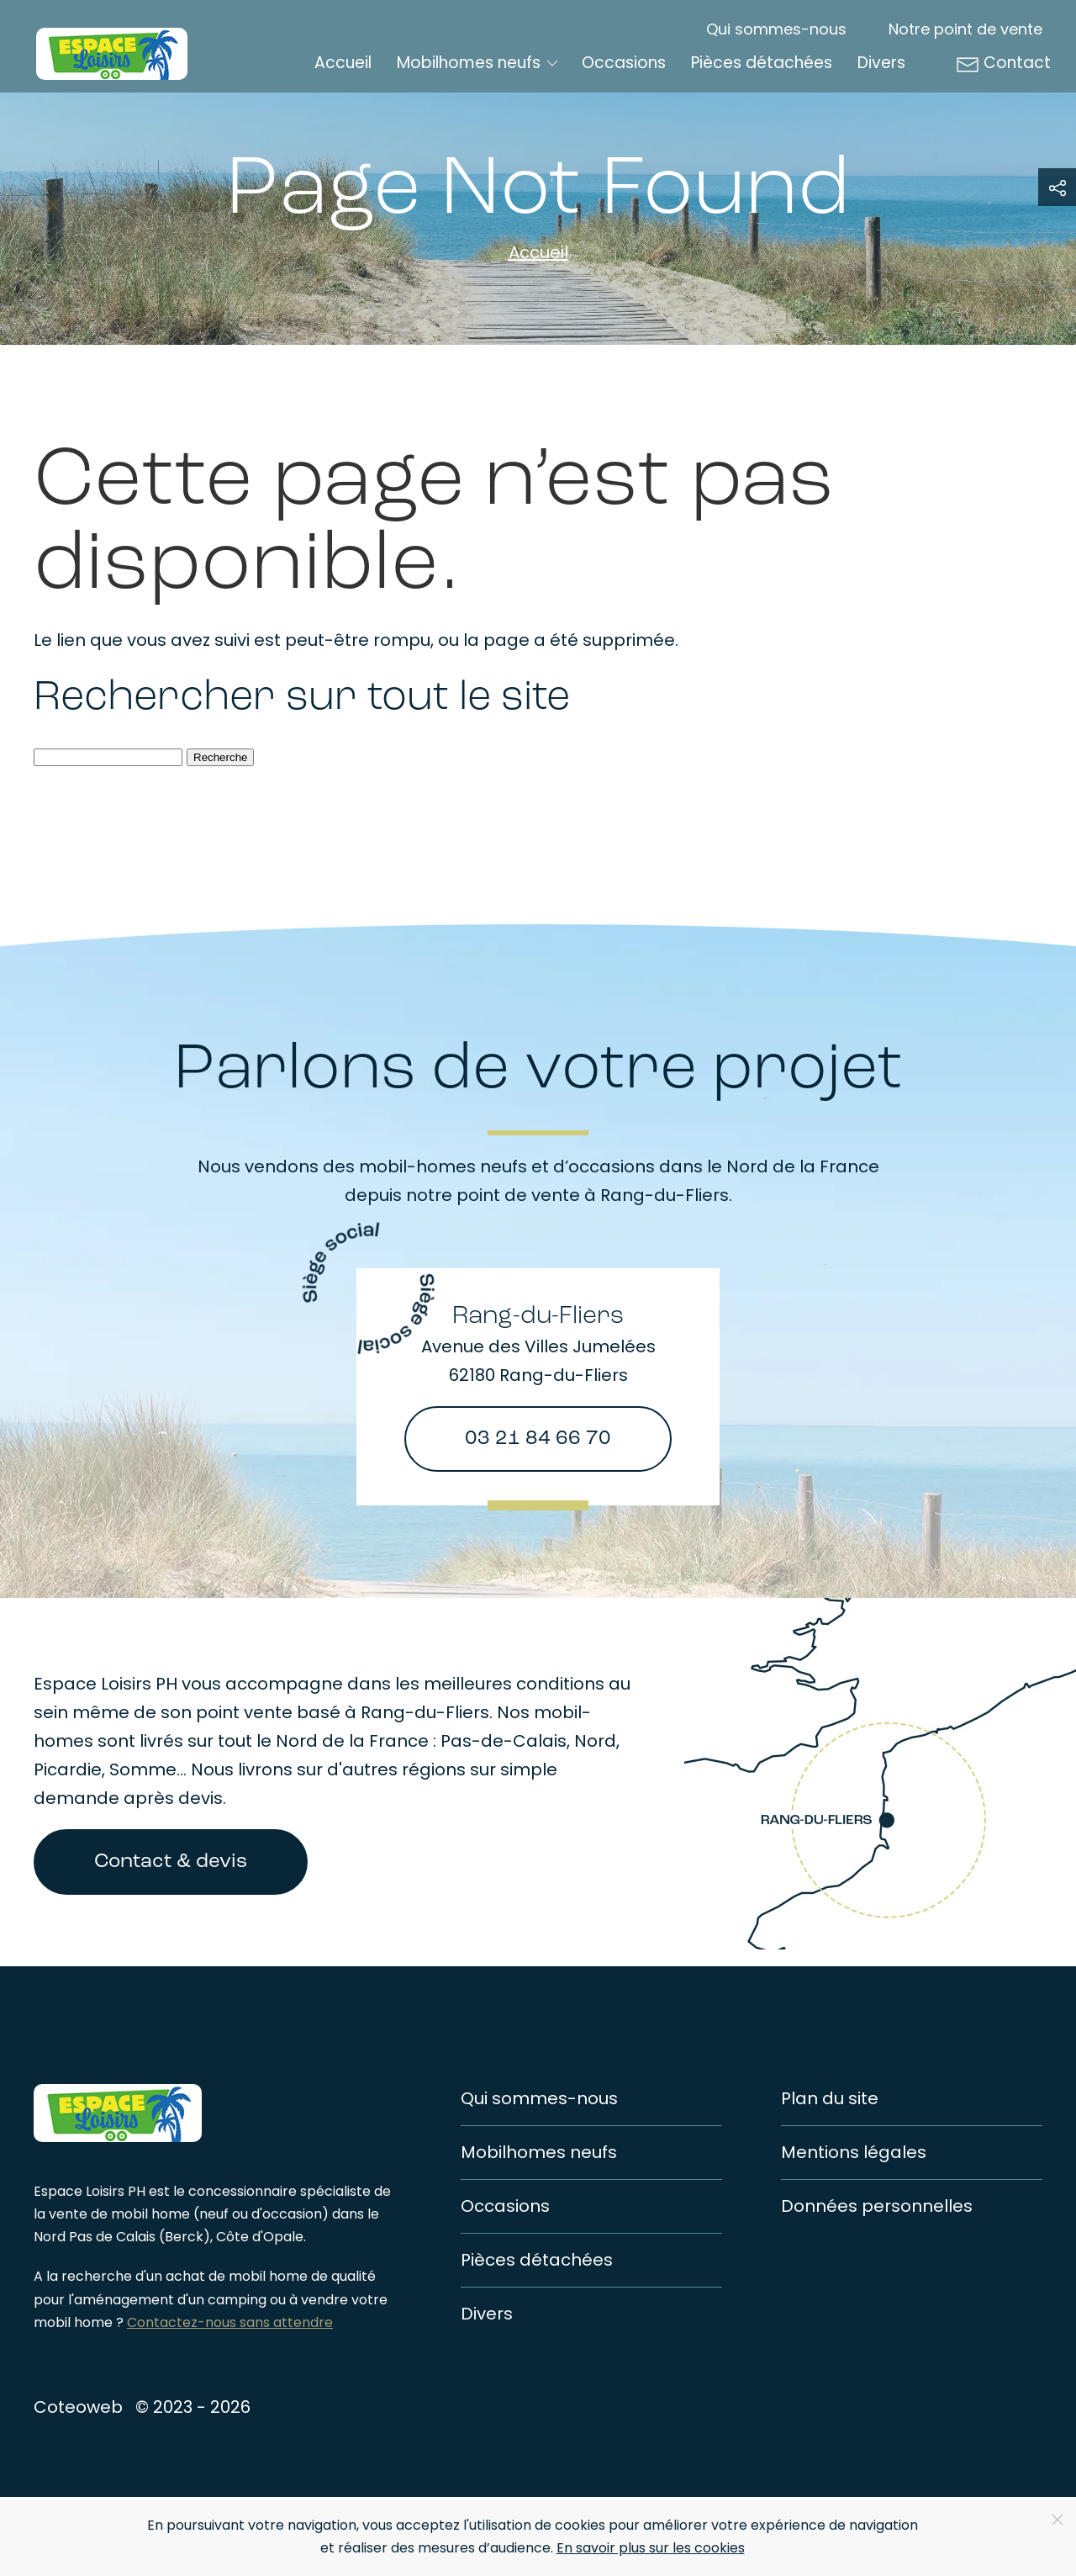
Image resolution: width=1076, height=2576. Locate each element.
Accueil (343, 62)
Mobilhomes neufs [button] (479, 62)
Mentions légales (853, 2152)
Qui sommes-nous (776, 29)
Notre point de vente (965, 29)
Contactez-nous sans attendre (230, 2322)
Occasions (624, 62)
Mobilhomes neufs (539, 2152)
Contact (1003, 63)
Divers (881, 62)
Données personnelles (877, 2206)
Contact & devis (170, 1862)
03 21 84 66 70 (538, 1439)
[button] (1057, 187)
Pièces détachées (761, 62)
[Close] (1057, 2520)
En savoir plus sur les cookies (650, 2547)
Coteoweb (78, 2407)
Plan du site (829, 2098)
